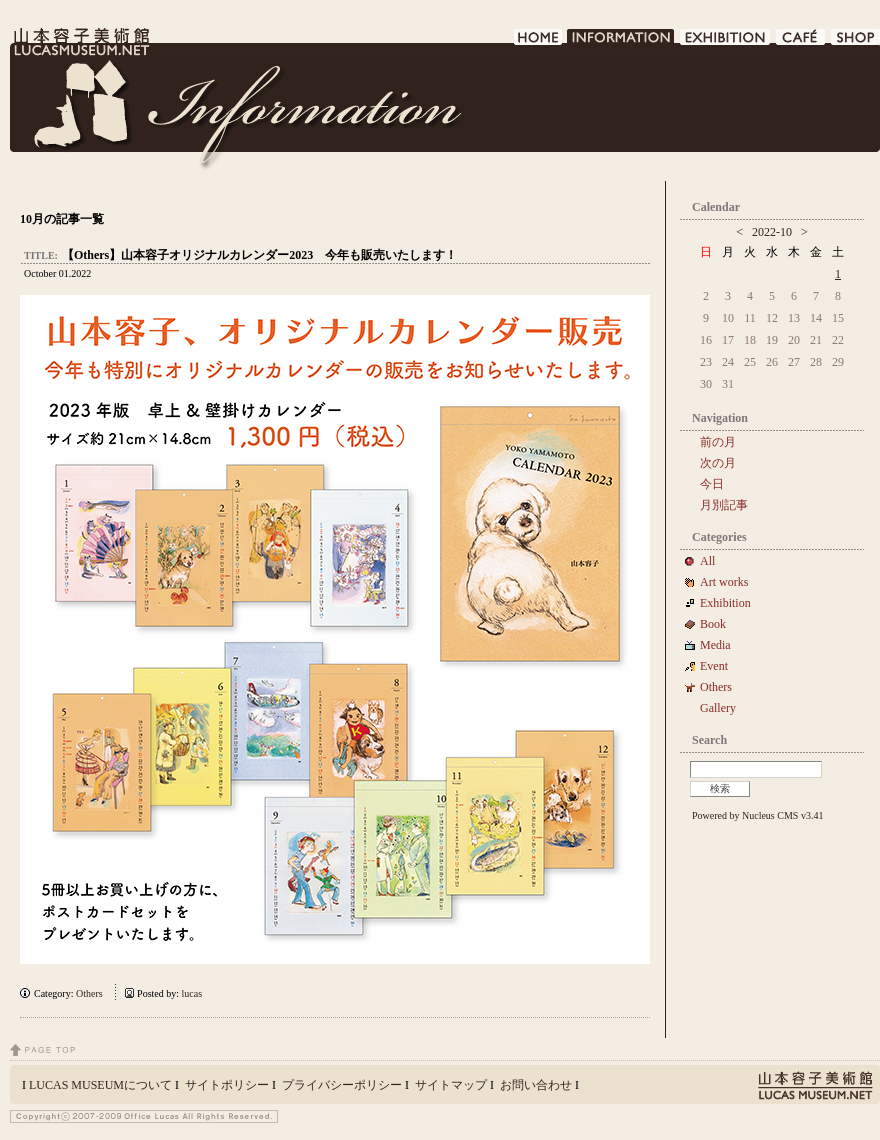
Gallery (718, 708)
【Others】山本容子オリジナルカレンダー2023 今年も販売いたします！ (259, 255)
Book (719, 624)
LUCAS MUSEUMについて (100, 1085)
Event (714, 666)
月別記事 (724, 505)
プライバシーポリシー (342, 1085)
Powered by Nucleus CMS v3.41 (757, 815)
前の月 (718, 442)
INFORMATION (621, 42)
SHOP (855, 42)
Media (721, 645)
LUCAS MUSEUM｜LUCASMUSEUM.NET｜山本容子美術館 (80, 42)
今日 (712, 484)
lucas (192, 993)
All (707, 561)
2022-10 (772, 232)
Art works (724, 582)
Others (89, 993)
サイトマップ (451, 1085)
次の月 (718, 463)
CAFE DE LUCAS (801, 42)
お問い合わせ (536, 1085)
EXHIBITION (726, 42)
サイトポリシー (227, 1085)
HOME (538, 42)
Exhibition (725, 603)
